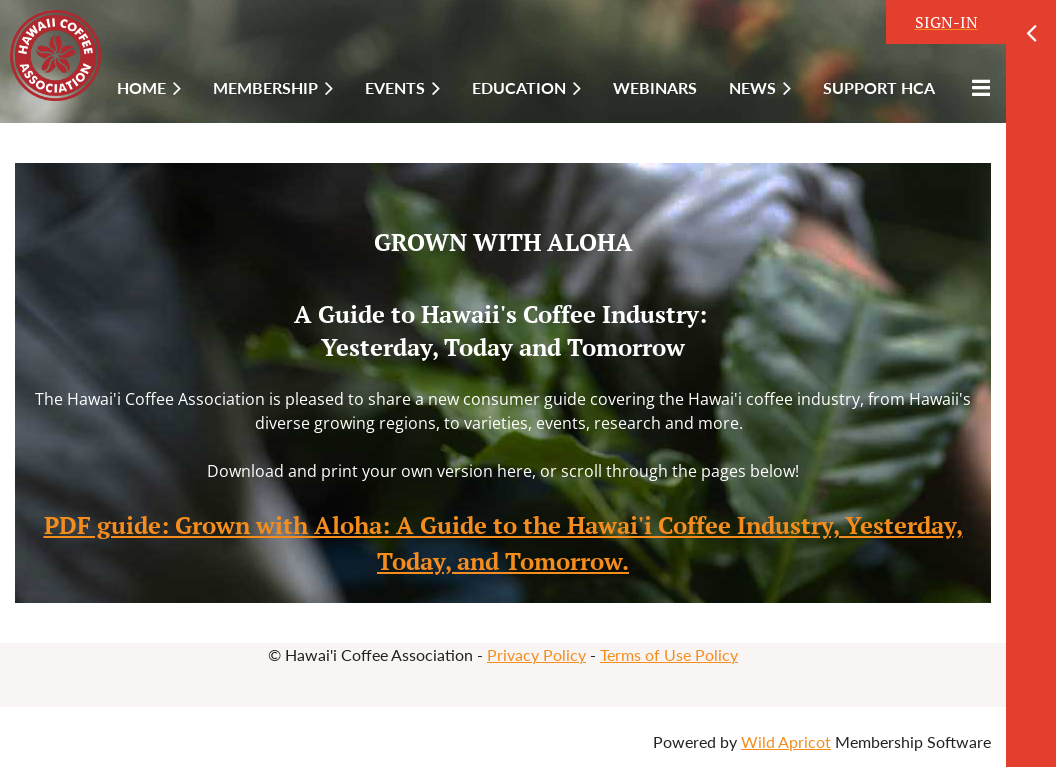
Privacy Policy (536, 654)
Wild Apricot (786, 741)
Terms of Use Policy (669, 654)
